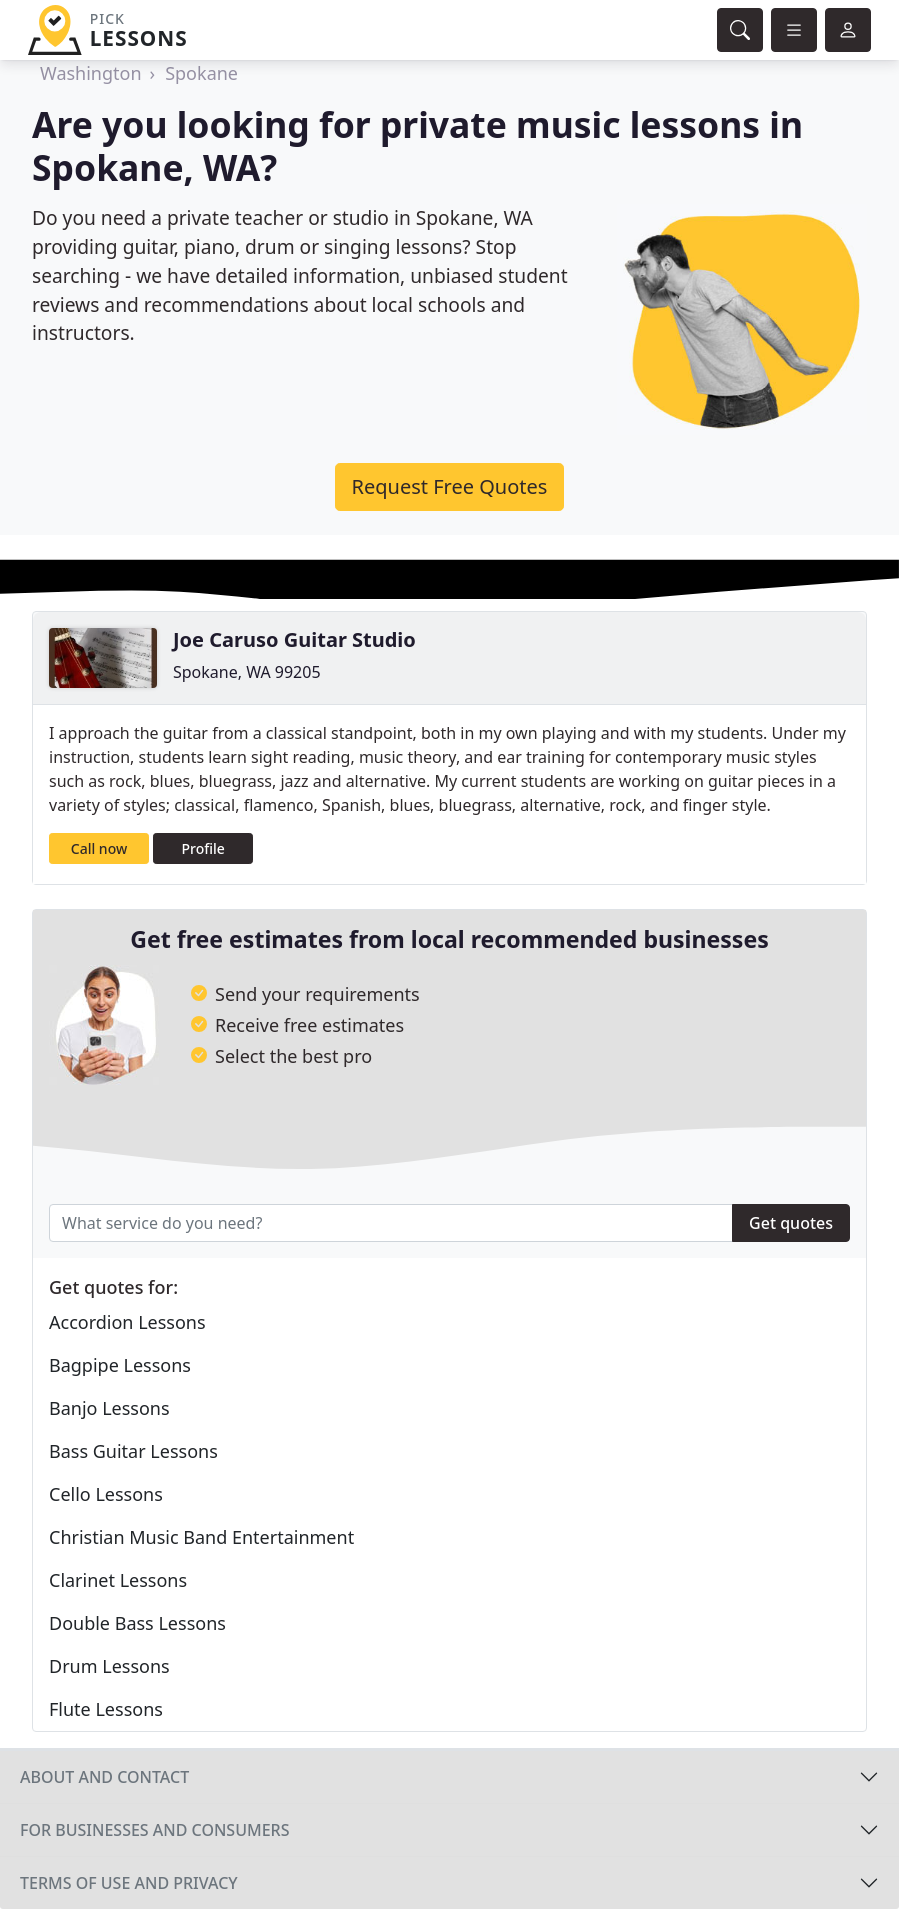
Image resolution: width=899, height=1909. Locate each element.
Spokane (201, 73)
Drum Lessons (109, 1666)
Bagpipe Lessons (120, 1365)
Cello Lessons (106, 1494)
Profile (203, 848)
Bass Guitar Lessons (133, 1451)
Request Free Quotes (450, 486)
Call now (99, 848)
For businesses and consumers (154, 1830)
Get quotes (791, 1223)
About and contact (104, 1777)
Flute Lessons (106, 1709)
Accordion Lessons (127, 1322)
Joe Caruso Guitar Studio (294, 639)
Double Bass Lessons (137, 1623)
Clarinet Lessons (118, 1580)
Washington (91, 73)
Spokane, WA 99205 (247, 672)
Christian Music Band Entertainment (201, 1537)
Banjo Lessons (109, 1408)
